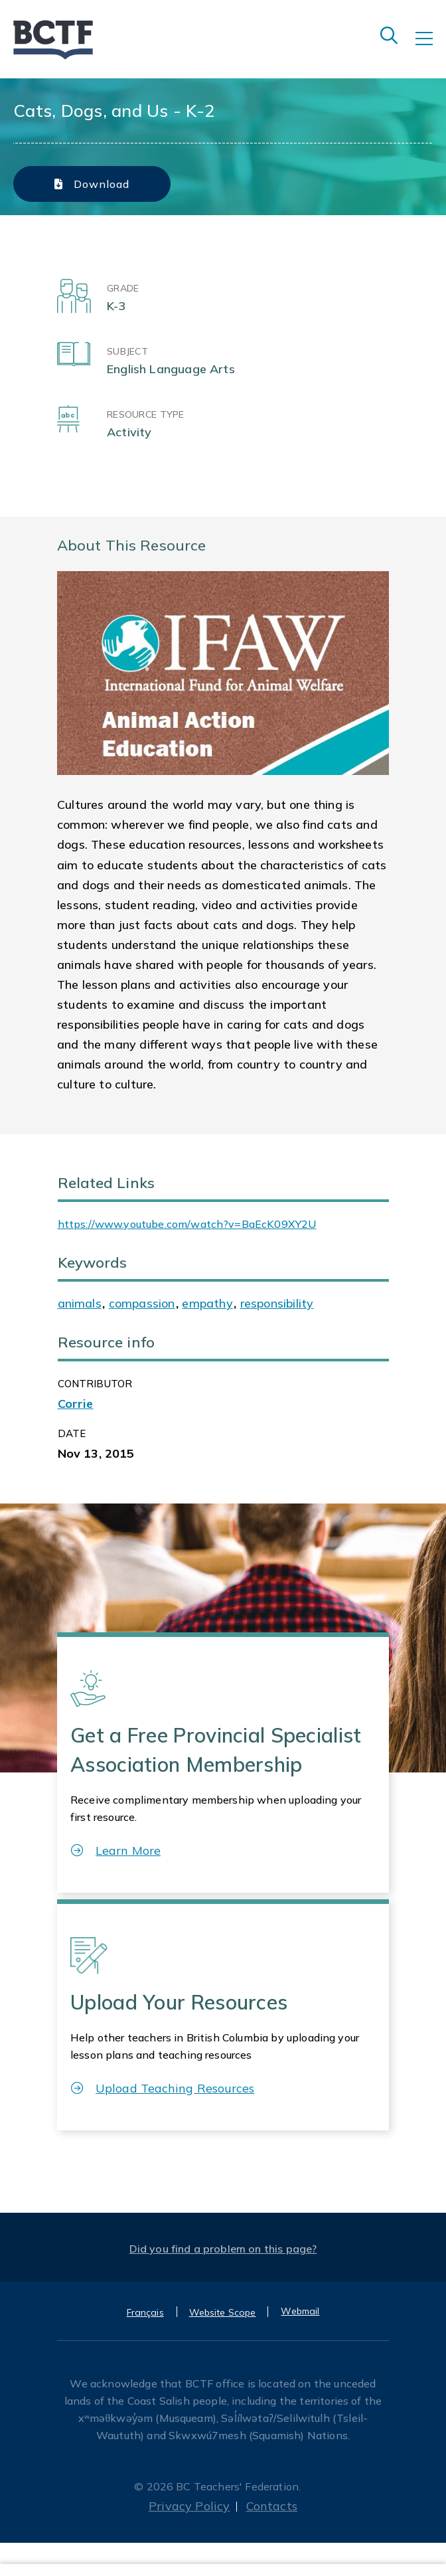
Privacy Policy (189, 2506)
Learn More (116, 1850)
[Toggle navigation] (430, 48)
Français (145, 2312)
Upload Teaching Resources (162, 2088)
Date (72, 1433)
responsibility (277, 1303)
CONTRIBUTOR (95, 1383)
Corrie (76, 1403)
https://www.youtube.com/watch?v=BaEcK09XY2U (187, 1224)
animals (80, 1303)
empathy (207, 1303)
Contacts (271, 2506)
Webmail (300, 2311)
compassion (142, 1303)
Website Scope (222, 2312)
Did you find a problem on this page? (223, 2248)
